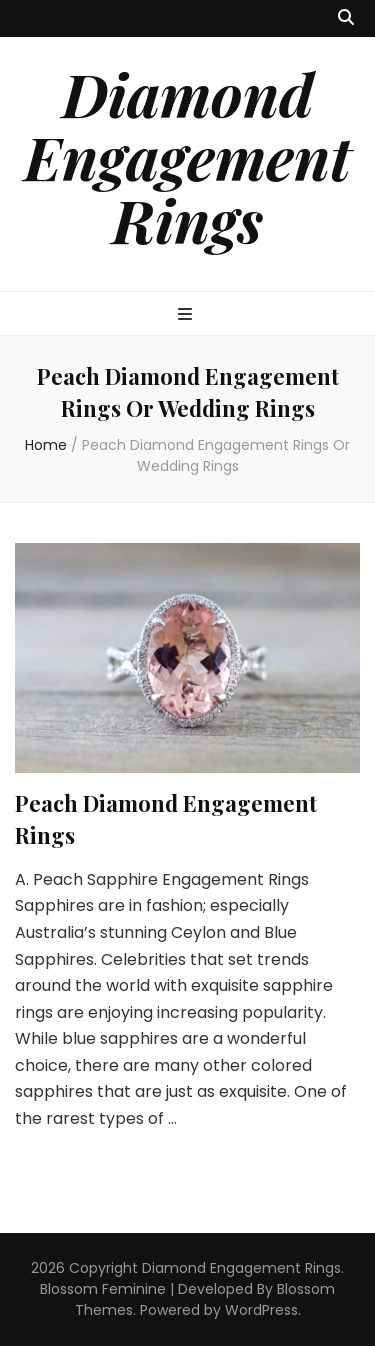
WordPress (261, 1310)
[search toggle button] (346, 18)
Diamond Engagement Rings (187, 156)
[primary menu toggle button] (187, 315)
